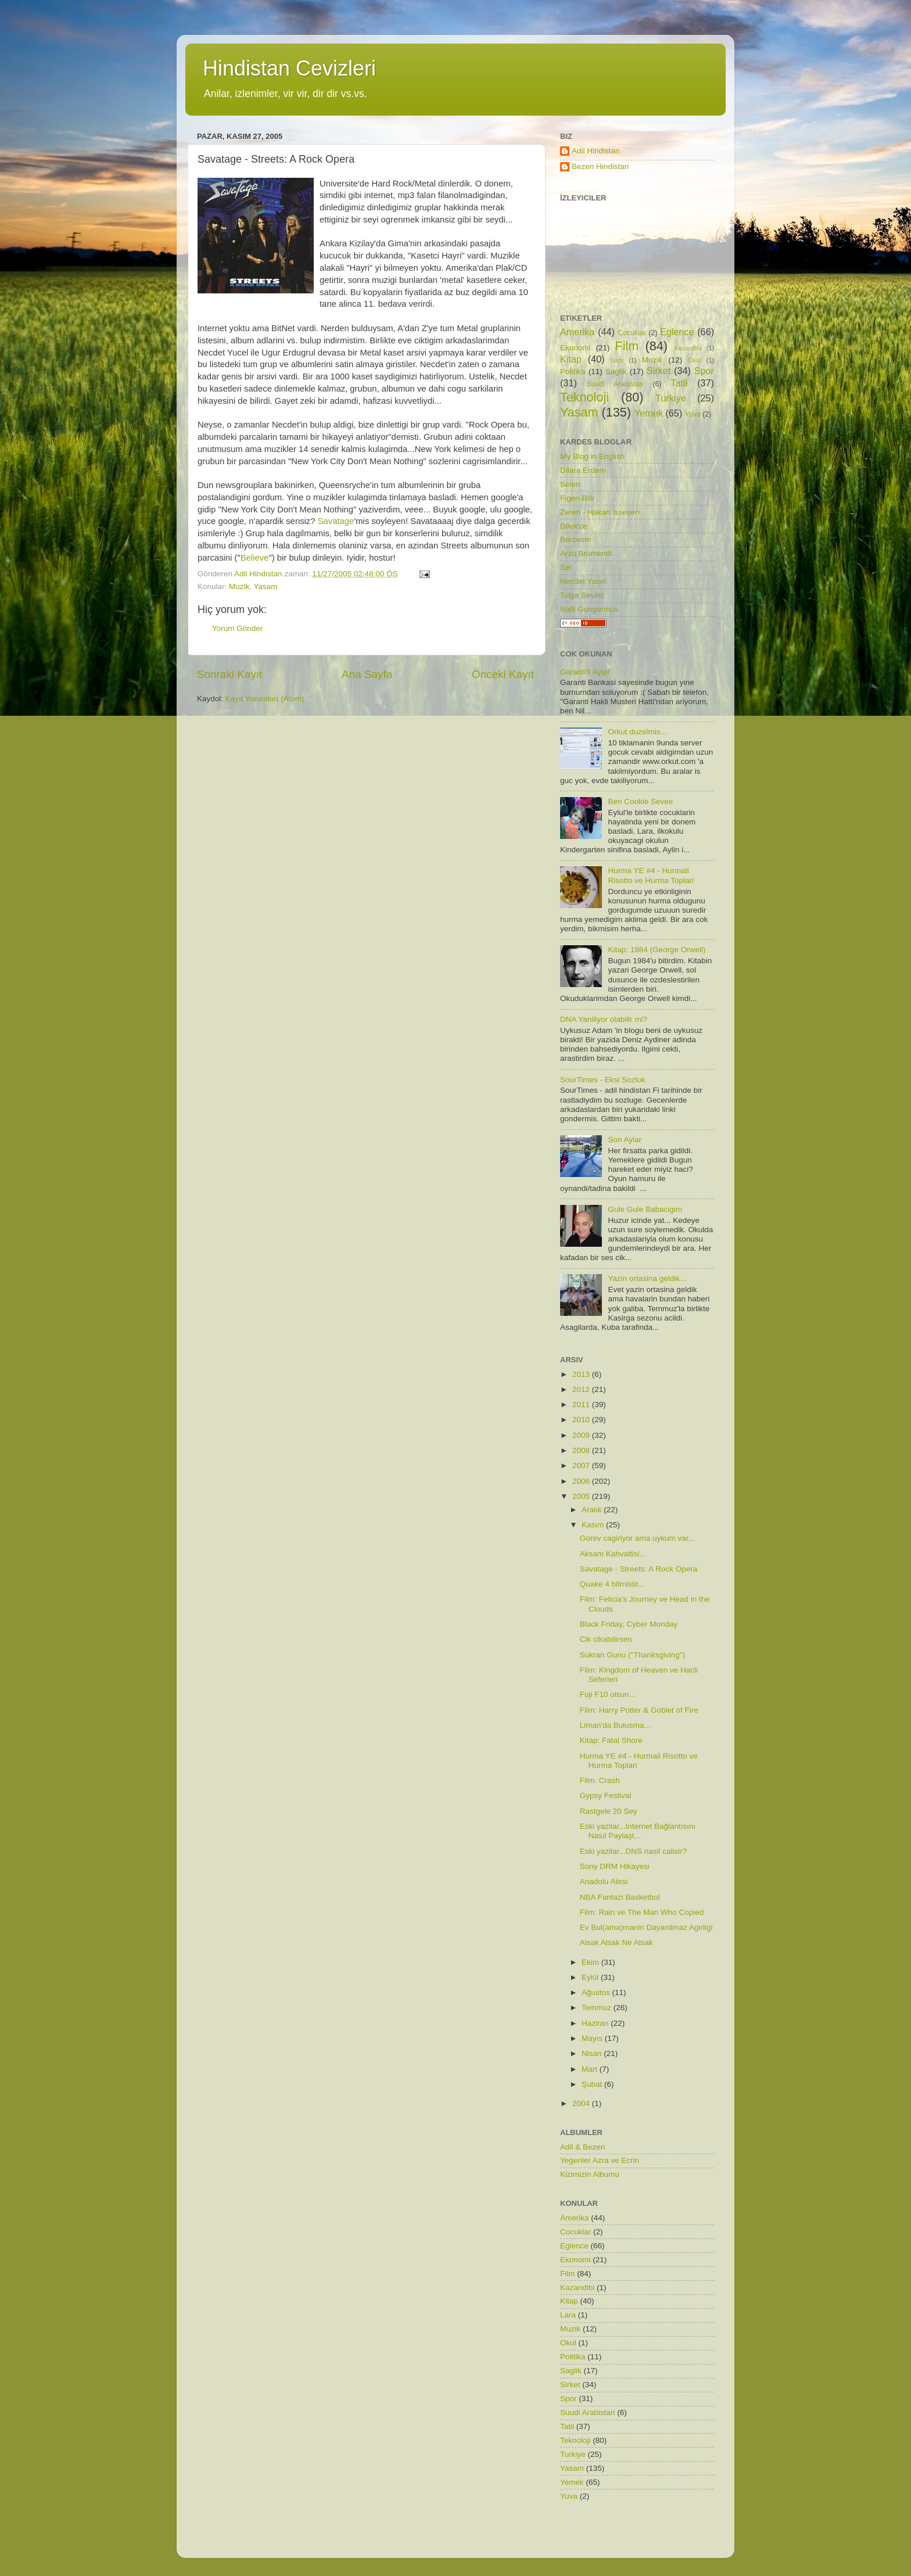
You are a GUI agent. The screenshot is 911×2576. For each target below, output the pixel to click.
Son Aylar (624, 1139)
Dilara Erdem (583, 470)
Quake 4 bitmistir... (612, 1584)
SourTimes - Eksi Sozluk (602, 1079)
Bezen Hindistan (600, 166)
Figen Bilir (577, 498)
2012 (582, 1389)
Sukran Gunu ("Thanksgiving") (632, 1655)
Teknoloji (584, 397)
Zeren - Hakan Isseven (600, 512)
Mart (591, 2069)
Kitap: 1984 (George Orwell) (656, 949)
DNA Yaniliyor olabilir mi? (603, 1019)
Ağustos (597, 1992)
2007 (582, 1465)
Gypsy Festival (606, 1795)
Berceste (575, 539)
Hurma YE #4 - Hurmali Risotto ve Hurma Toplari (651, 875)
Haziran (596, 2023)
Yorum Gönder (237, 628)
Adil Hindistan (596, 150)
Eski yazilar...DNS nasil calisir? (633, 1851)
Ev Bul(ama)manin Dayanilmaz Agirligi (646, 1927)
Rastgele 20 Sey (608, 1811)
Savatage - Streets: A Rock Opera (639, 1569)
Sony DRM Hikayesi (615, 1866)
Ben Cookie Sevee (640, 801)
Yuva (693, 414)
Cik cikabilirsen (606, 1639)
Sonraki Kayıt (229, 674)
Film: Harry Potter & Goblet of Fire (639, 1710)
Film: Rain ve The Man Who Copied (642, 1912)
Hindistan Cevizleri (289, 68)
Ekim (591, 1962)
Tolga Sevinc (582, 595)
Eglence (677, 332)
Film (627, 346)
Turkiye (670, 398)
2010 (582, 1419)
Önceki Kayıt (503, 674)
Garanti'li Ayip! (585, 672)
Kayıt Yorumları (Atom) (264, 698)
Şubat (593, 2084)
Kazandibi (687, 348)
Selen (570, 484)
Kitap (571, 359)
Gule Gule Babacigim (645, 1209)
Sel (566, 567)
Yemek (648, 413)
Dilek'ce (573, 526)
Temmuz (598, 2007)
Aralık (593, 1509)
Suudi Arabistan (615, 384)
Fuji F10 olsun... (608, 1694)
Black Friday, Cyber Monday (629, 1624)
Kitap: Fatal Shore (611, 1740)
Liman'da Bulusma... (615, 1725)
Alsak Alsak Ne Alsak (616, 1942)
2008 (582, 1450)
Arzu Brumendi (586, 553)
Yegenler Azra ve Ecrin (599, 2160)
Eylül (591, 1977)
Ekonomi (575, 347)
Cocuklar (632, 333)
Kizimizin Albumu (589, 2174)
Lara (617, 360)
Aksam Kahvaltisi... (613, 1553)
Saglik (616, 371)
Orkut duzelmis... (637, 731)
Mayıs (593, 2038)
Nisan (593, 2053)
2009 (582, 1435)
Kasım (594, 1524)
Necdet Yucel (583, 581)
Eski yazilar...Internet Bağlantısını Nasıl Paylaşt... (638, 1831)
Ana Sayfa (367, 674)
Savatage (336, 521)
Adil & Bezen (582, 2147)
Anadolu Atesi (604, 1881)
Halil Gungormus (589, 609)
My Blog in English (592, 456)
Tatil (678, 383)
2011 (582, 1404)
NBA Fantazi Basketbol (620, 1897)
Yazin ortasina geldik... (647, 1278)
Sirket (658, 370)
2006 (582, 1481)
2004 (582, 2103)
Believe (255, 557)
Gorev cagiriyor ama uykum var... (637, 1538)
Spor (704, 370)
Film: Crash (600, 1780)
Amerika (577, 332)
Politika (573, 371)
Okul (694, 360)
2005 (582, 1496)
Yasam (266, 586)
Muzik (239, 586)
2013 (582, 1374)
